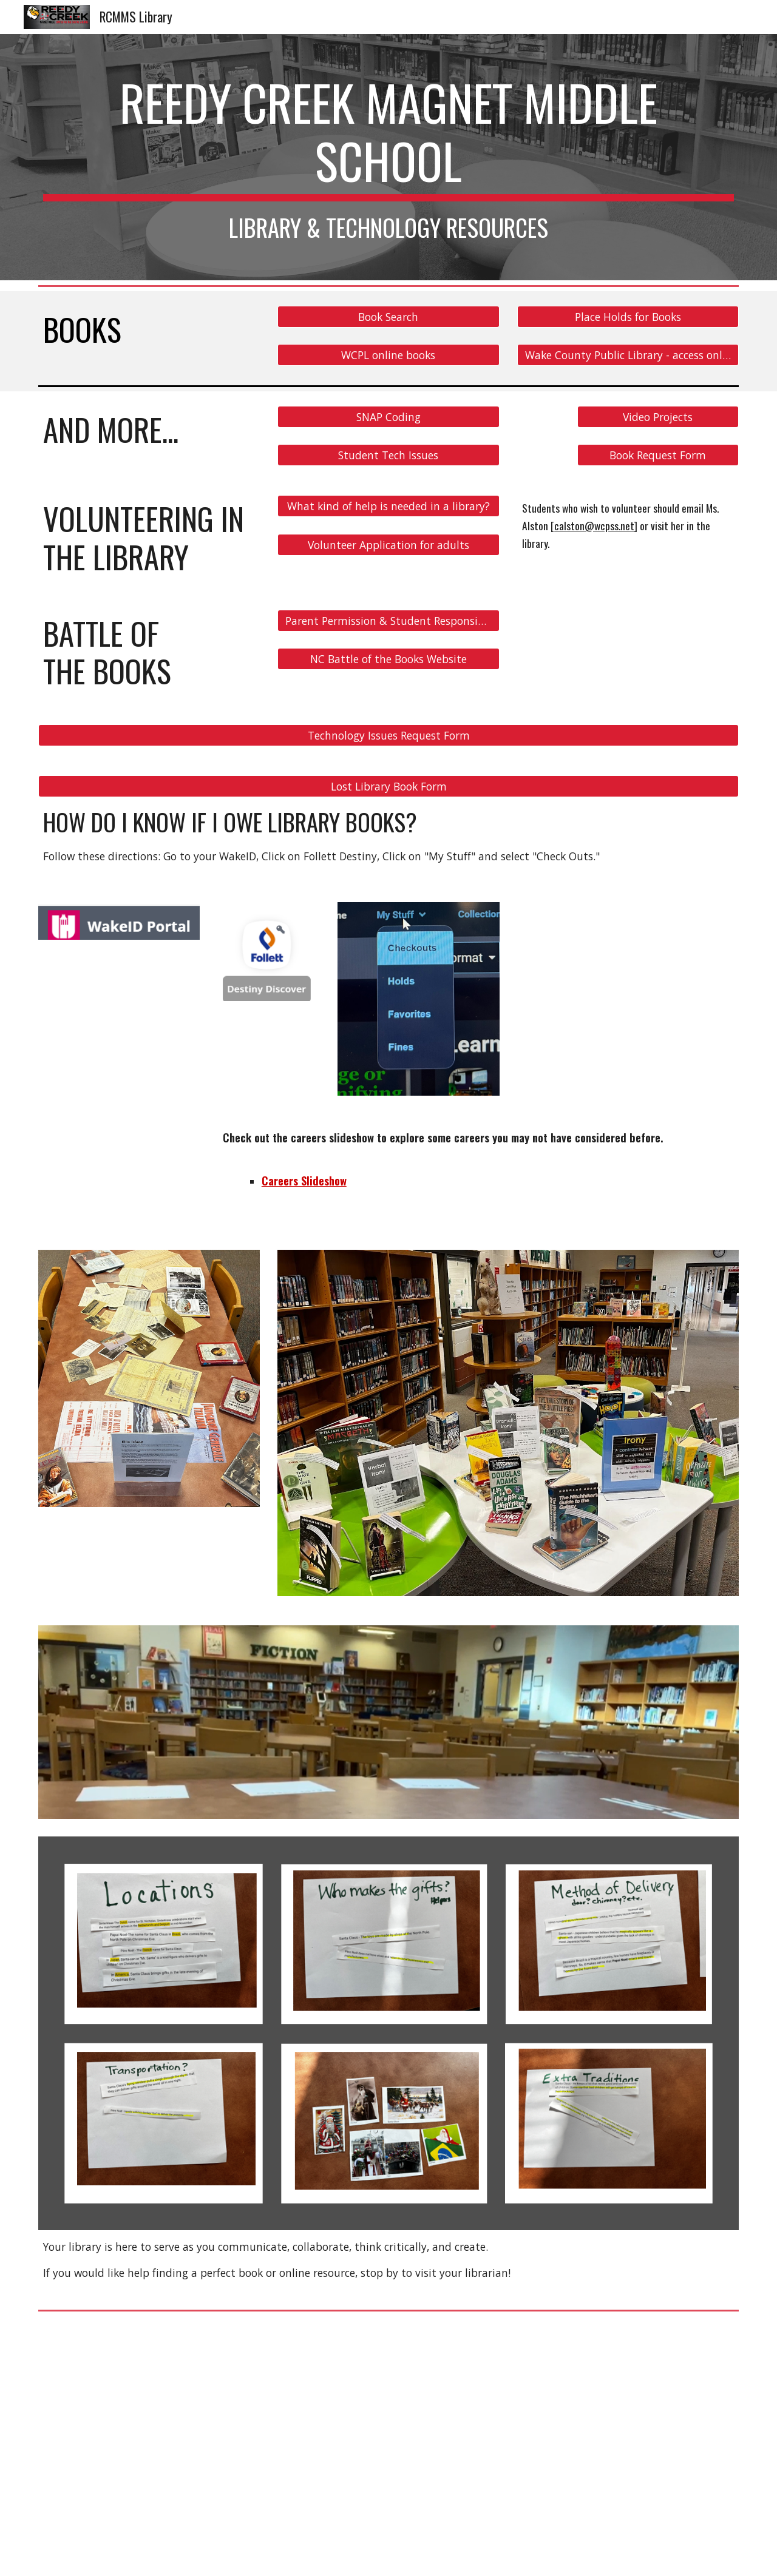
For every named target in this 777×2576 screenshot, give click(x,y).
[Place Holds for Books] (628, 316)
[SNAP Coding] (388, 417)
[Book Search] (388, 316)
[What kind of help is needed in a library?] (388, 506)
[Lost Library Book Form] (388, 786)
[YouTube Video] (208, 2446)
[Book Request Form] (658, 454)
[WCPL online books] (388, 355)
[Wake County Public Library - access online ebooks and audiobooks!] (628, 355)
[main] (388, 157)
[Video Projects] (658, 417)
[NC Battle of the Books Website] (388, 659)
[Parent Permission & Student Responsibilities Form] (388, 621)
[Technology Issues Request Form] (388, 735)
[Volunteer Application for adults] (388, 544)
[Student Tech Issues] (388, 455)
